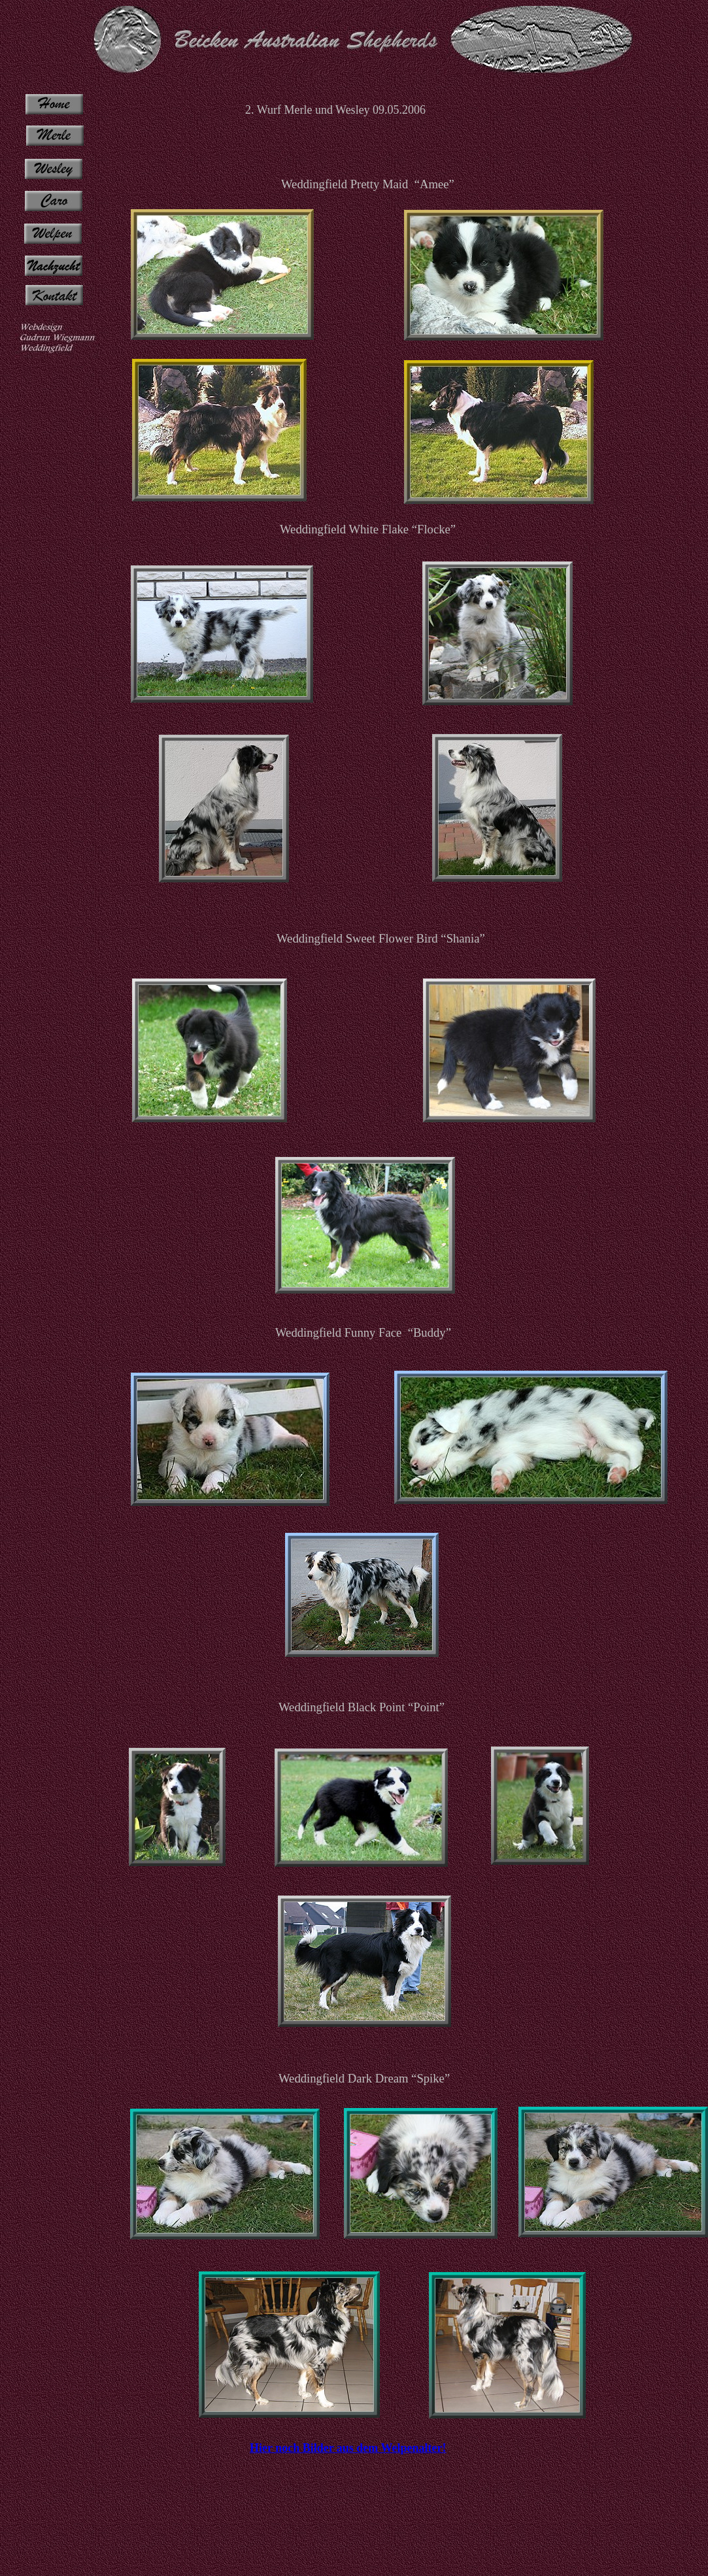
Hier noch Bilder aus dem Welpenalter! (348, 2447)
